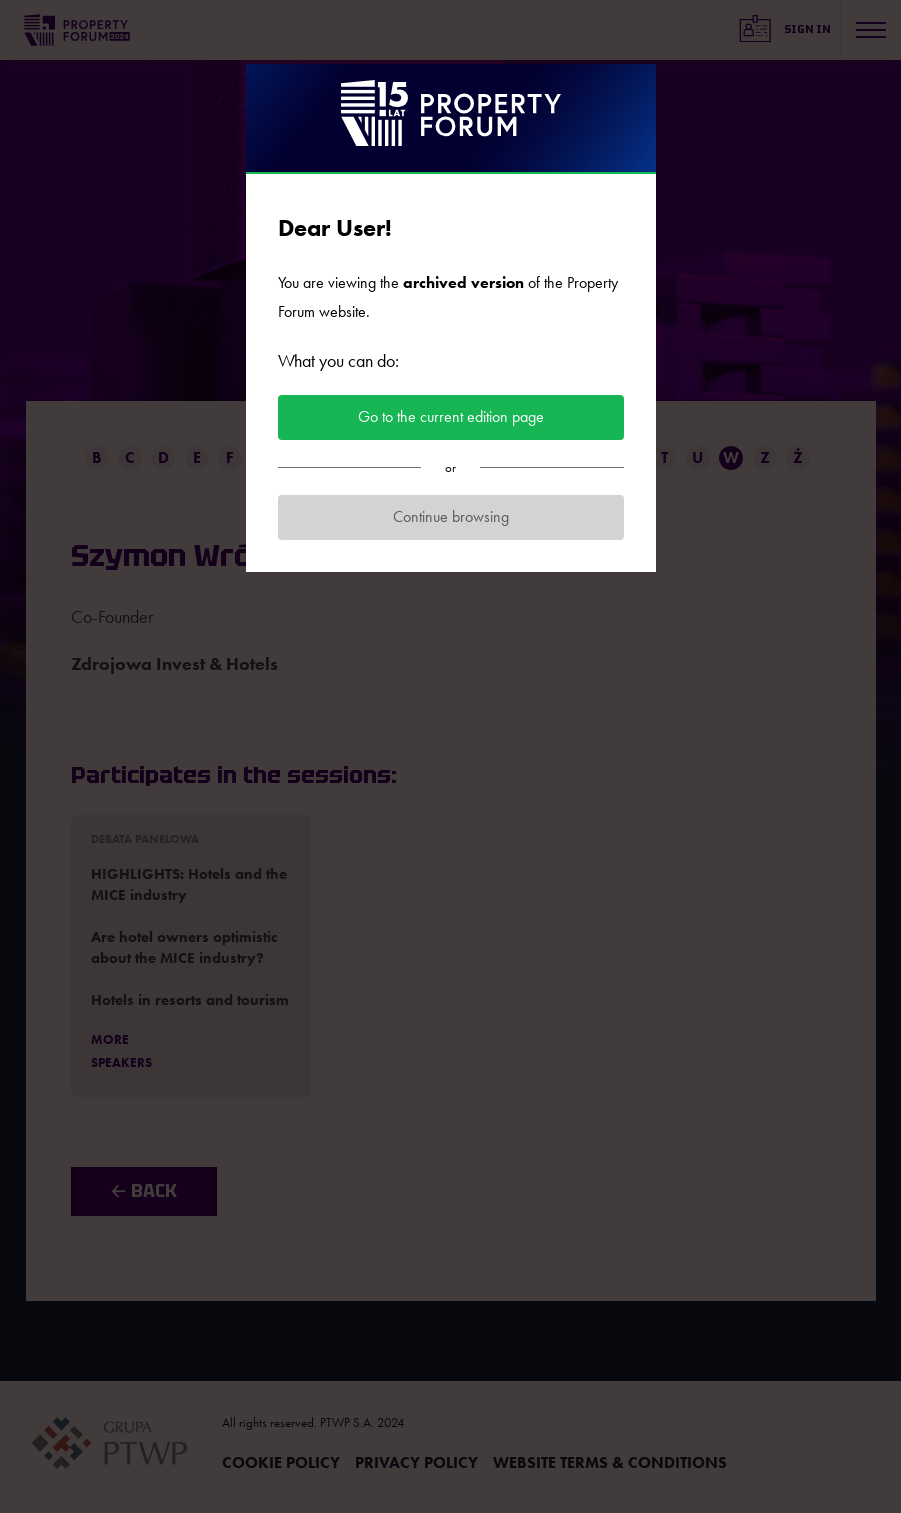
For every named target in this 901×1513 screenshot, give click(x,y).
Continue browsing (451, 516)
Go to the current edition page (451, 416)
